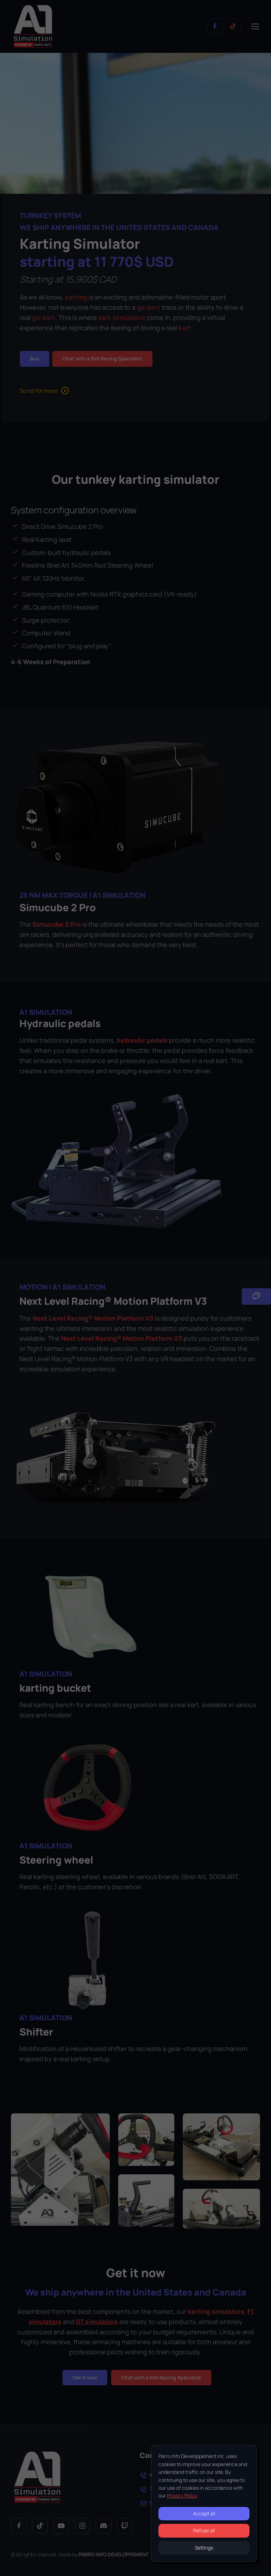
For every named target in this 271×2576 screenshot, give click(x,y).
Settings (204, 2547)
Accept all (204, 2513)
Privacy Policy (182, 2495)
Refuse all (204, 2530)
